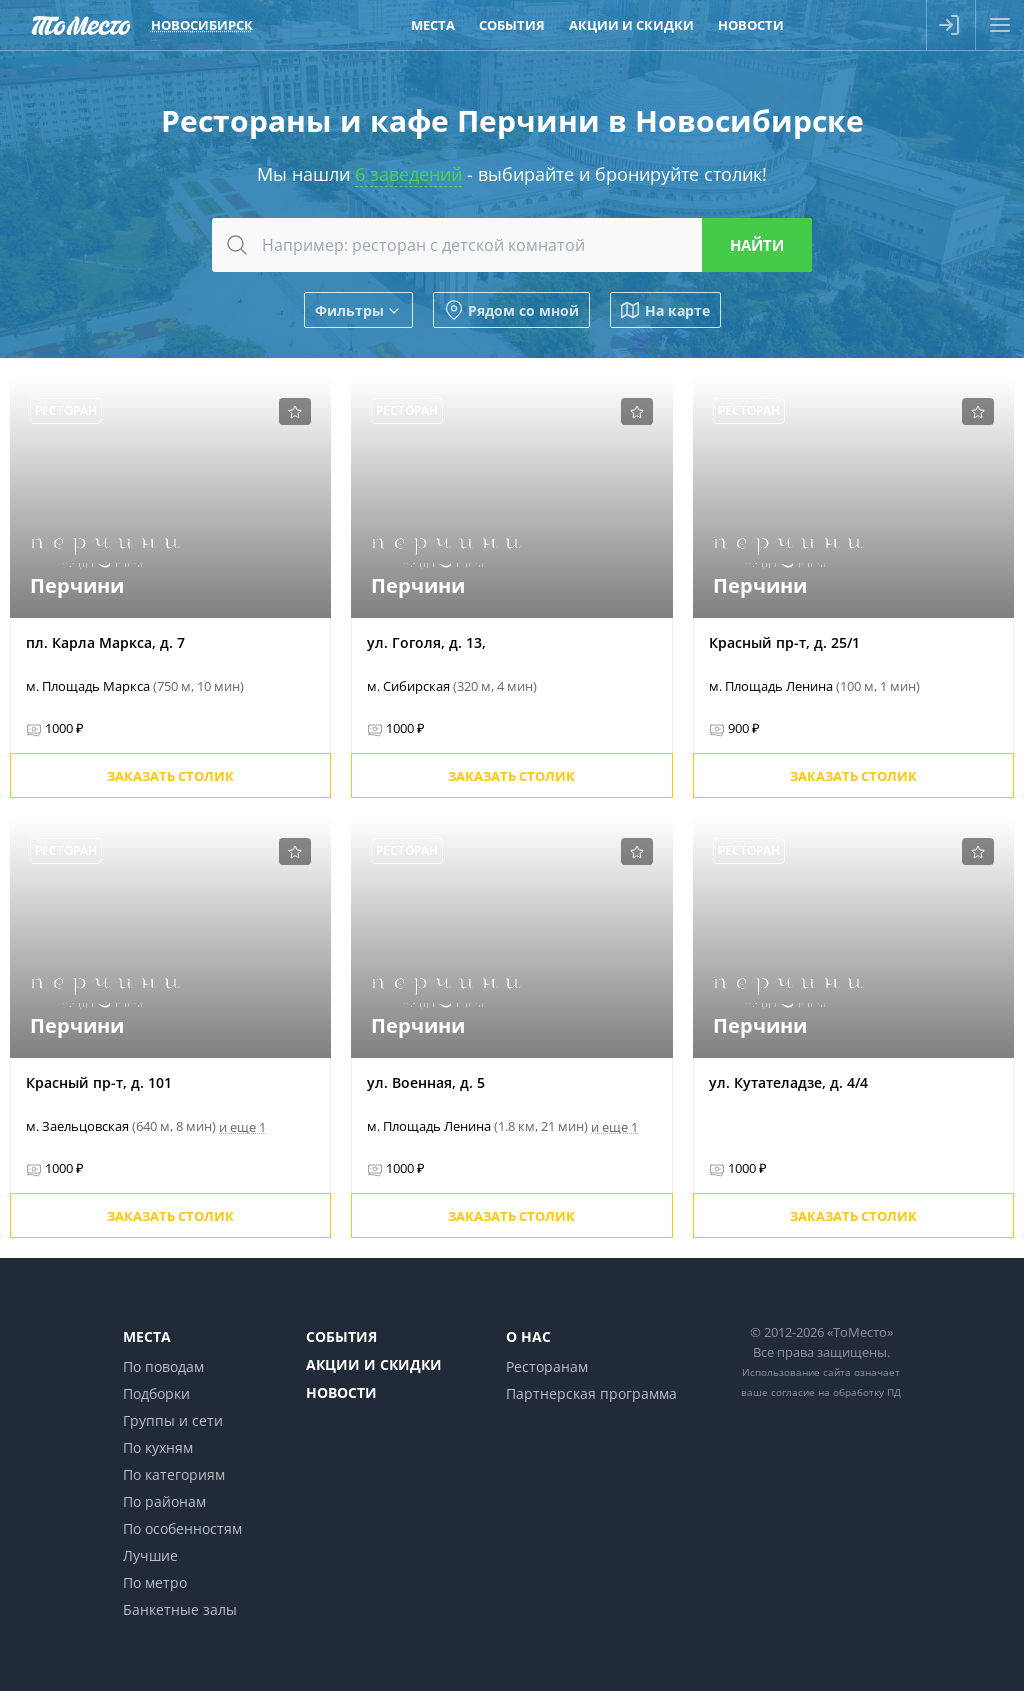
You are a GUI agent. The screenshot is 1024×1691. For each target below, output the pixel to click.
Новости (341, 1392)
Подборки (156, 1393)
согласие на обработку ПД (836, 1392)
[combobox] (512, 245)
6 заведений (408, 174)
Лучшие (150, 1555)
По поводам (163, 1366)
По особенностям (182, 1528)
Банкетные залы (180, 1609)
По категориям (174, 1474)
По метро (155, 1582)
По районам (164, 1501)
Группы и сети (173, 1420)
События (341, 1336)
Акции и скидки (374, 1364)
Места (147, 1336)
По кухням (158, 1447)
